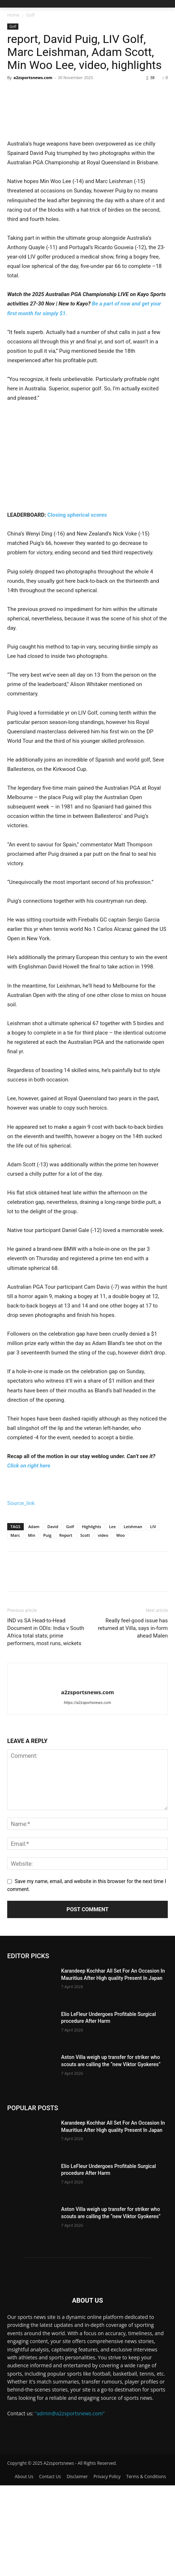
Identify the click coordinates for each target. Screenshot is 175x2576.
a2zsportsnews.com (32, 77)
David (53, 1617)
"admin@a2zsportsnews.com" (70, 2504)
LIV (153, 1617)
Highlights (91, 1617)
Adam (34, 1617)
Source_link (21, 1594)
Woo (120, 1626)
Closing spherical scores (77, 605)
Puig (47, 1626)
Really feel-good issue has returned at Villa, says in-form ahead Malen (133, 1719)
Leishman (133, 1617)
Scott (85, 1626)
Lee (112, 1617)
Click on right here (28, 1556)
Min (31, 1626)
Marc (15, 1626)
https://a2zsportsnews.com (87, 1793)
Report (65, 1626)
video (103, 1626)
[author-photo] (87, 1771)
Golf (30, 15)
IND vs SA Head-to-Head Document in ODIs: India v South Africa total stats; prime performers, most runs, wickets (45, 1723)
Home (13, 15)
